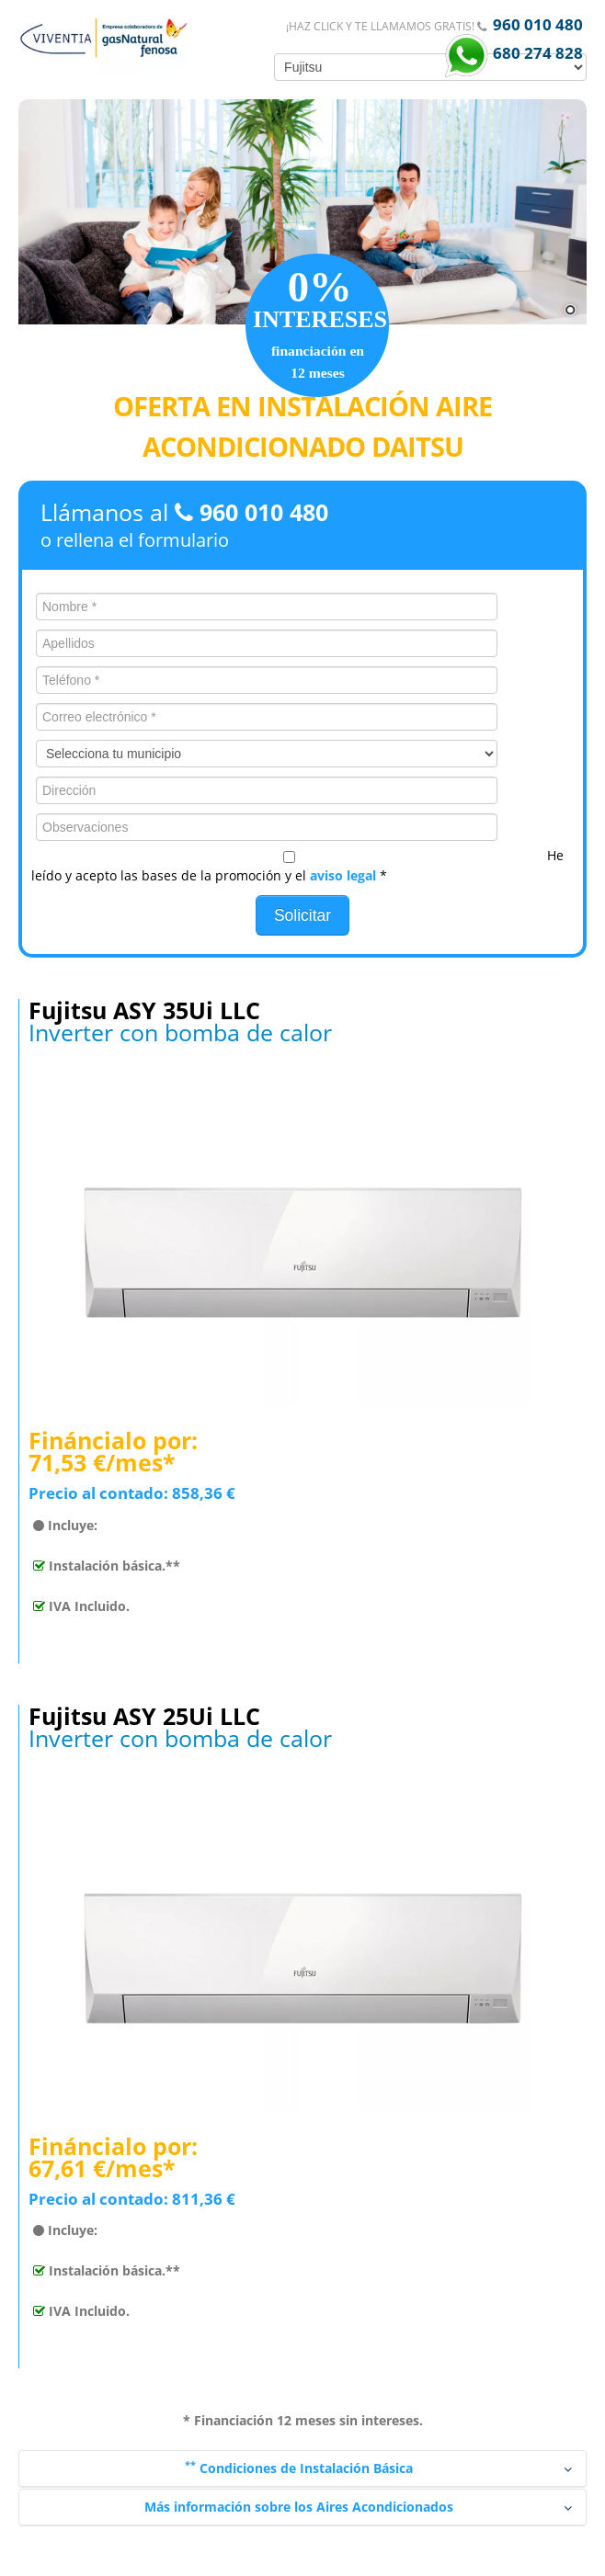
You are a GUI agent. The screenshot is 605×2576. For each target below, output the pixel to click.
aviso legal (343, 875)
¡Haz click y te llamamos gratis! (381, 26)
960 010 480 (538, 24)
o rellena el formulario (134, 540)
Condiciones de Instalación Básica (379, 2467)
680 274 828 (536, 52)
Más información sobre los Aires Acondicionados (358, 2506)
